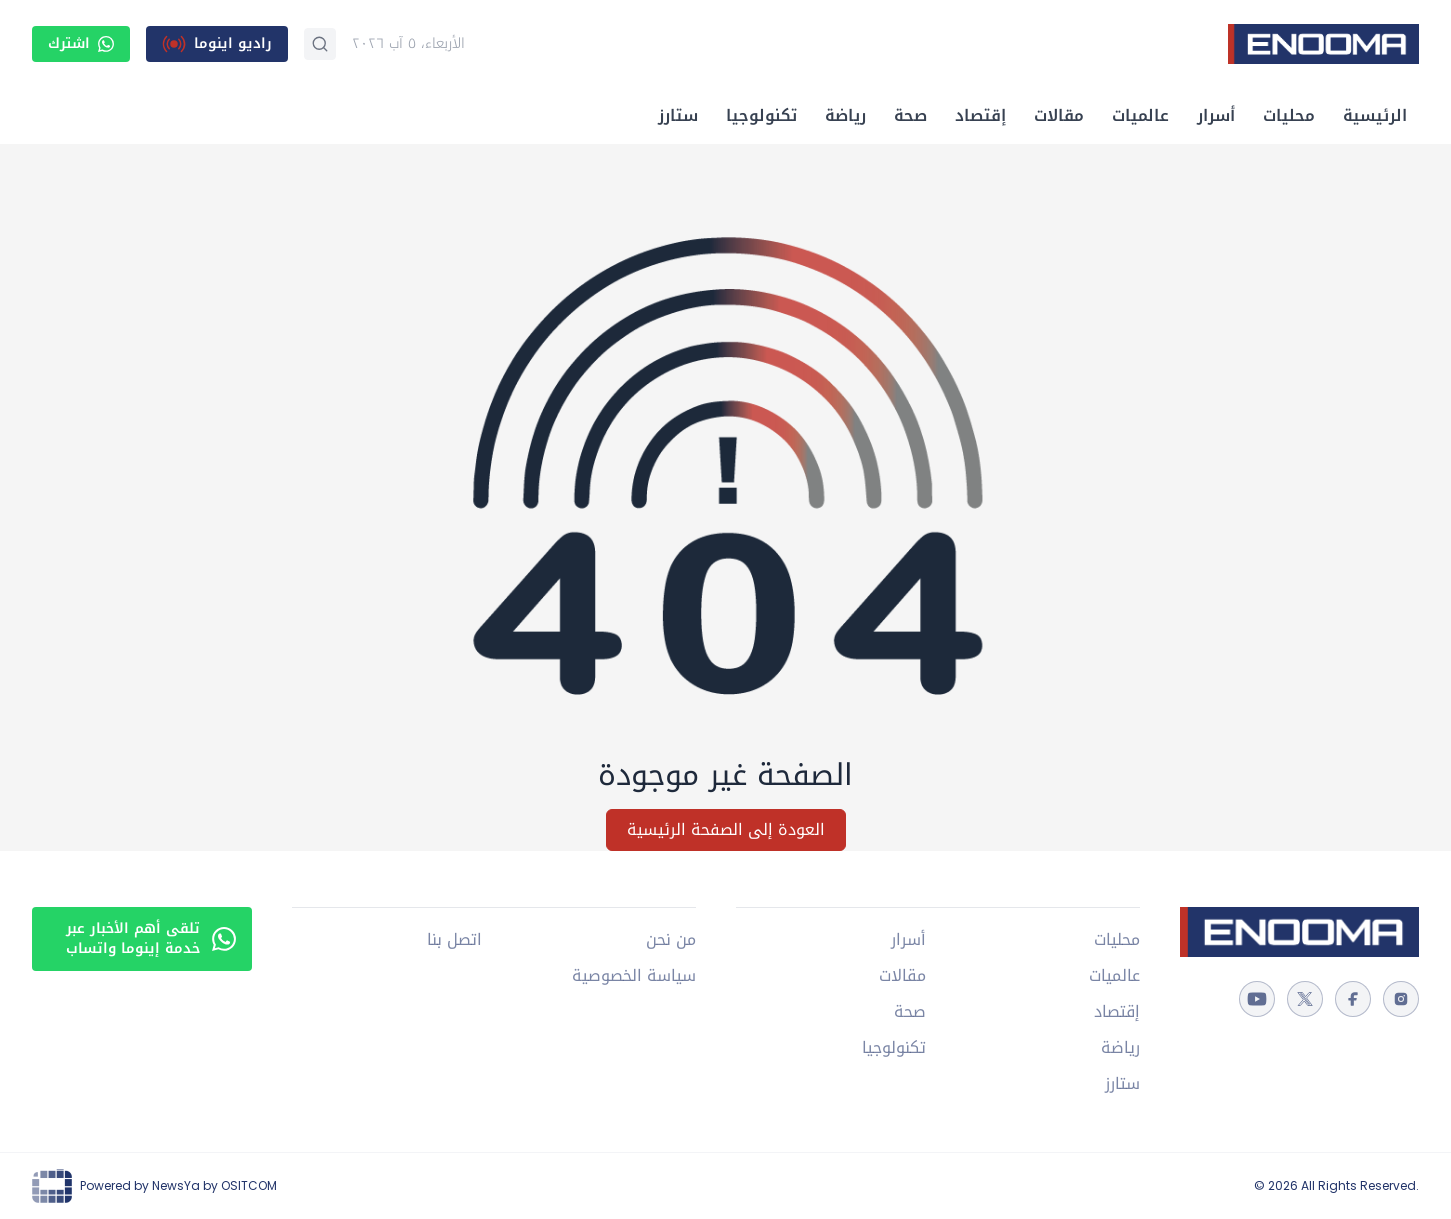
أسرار (1216, 115)
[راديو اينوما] (217, 44)
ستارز (678, 115)
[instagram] (1401, 999)
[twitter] (1305, 999)
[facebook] (1353, 999)
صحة (910, 115)
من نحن (671, 940)
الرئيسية (1375, 115)
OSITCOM (249, 1185)
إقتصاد (980, 115)
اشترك (81, 43)
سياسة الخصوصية (634, 976)
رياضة (845, 115)
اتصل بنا (454, 940)
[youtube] (1257, 999)
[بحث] (320, 44)
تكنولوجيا (761, 115)
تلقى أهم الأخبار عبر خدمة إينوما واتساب (151, 938)
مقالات (1059, 115)
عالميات (1140, 115)
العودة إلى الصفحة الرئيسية (726, 829)
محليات (1289, 115)
